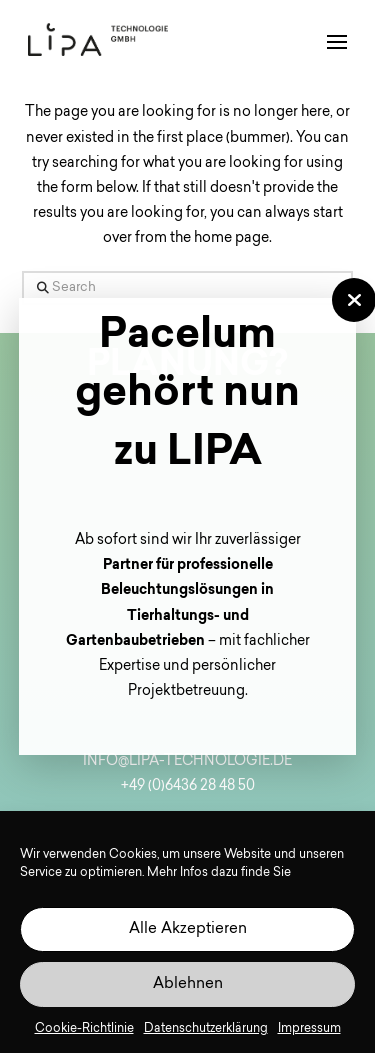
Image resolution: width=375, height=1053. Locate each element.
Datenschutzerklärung (206, 1035)
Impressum (309, 1035)
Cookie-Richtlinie (84, 1035)
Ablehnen (188, 990)
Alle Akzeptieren (188, 935)
